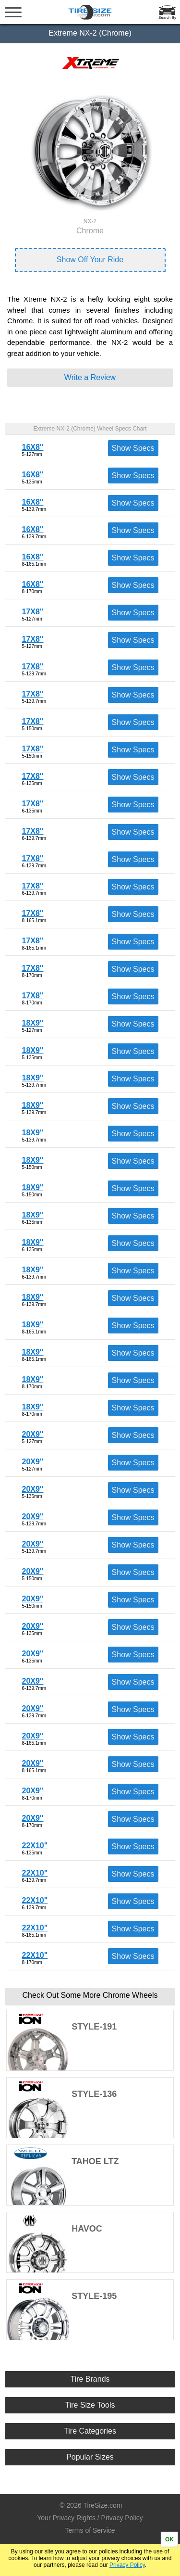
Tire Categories (90, 2431)
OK (169, 2539)
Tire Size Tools (90, 2405)
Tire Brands (89, 2379)
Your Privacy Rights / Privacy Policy (90, 2518)
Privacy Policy (127, 2565)
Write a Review (90, 377)
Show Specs (133, 448)
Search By (167, 17)
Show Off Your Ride (90, 259)
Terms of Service (90, 2530)
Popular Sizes (90, 2457)
